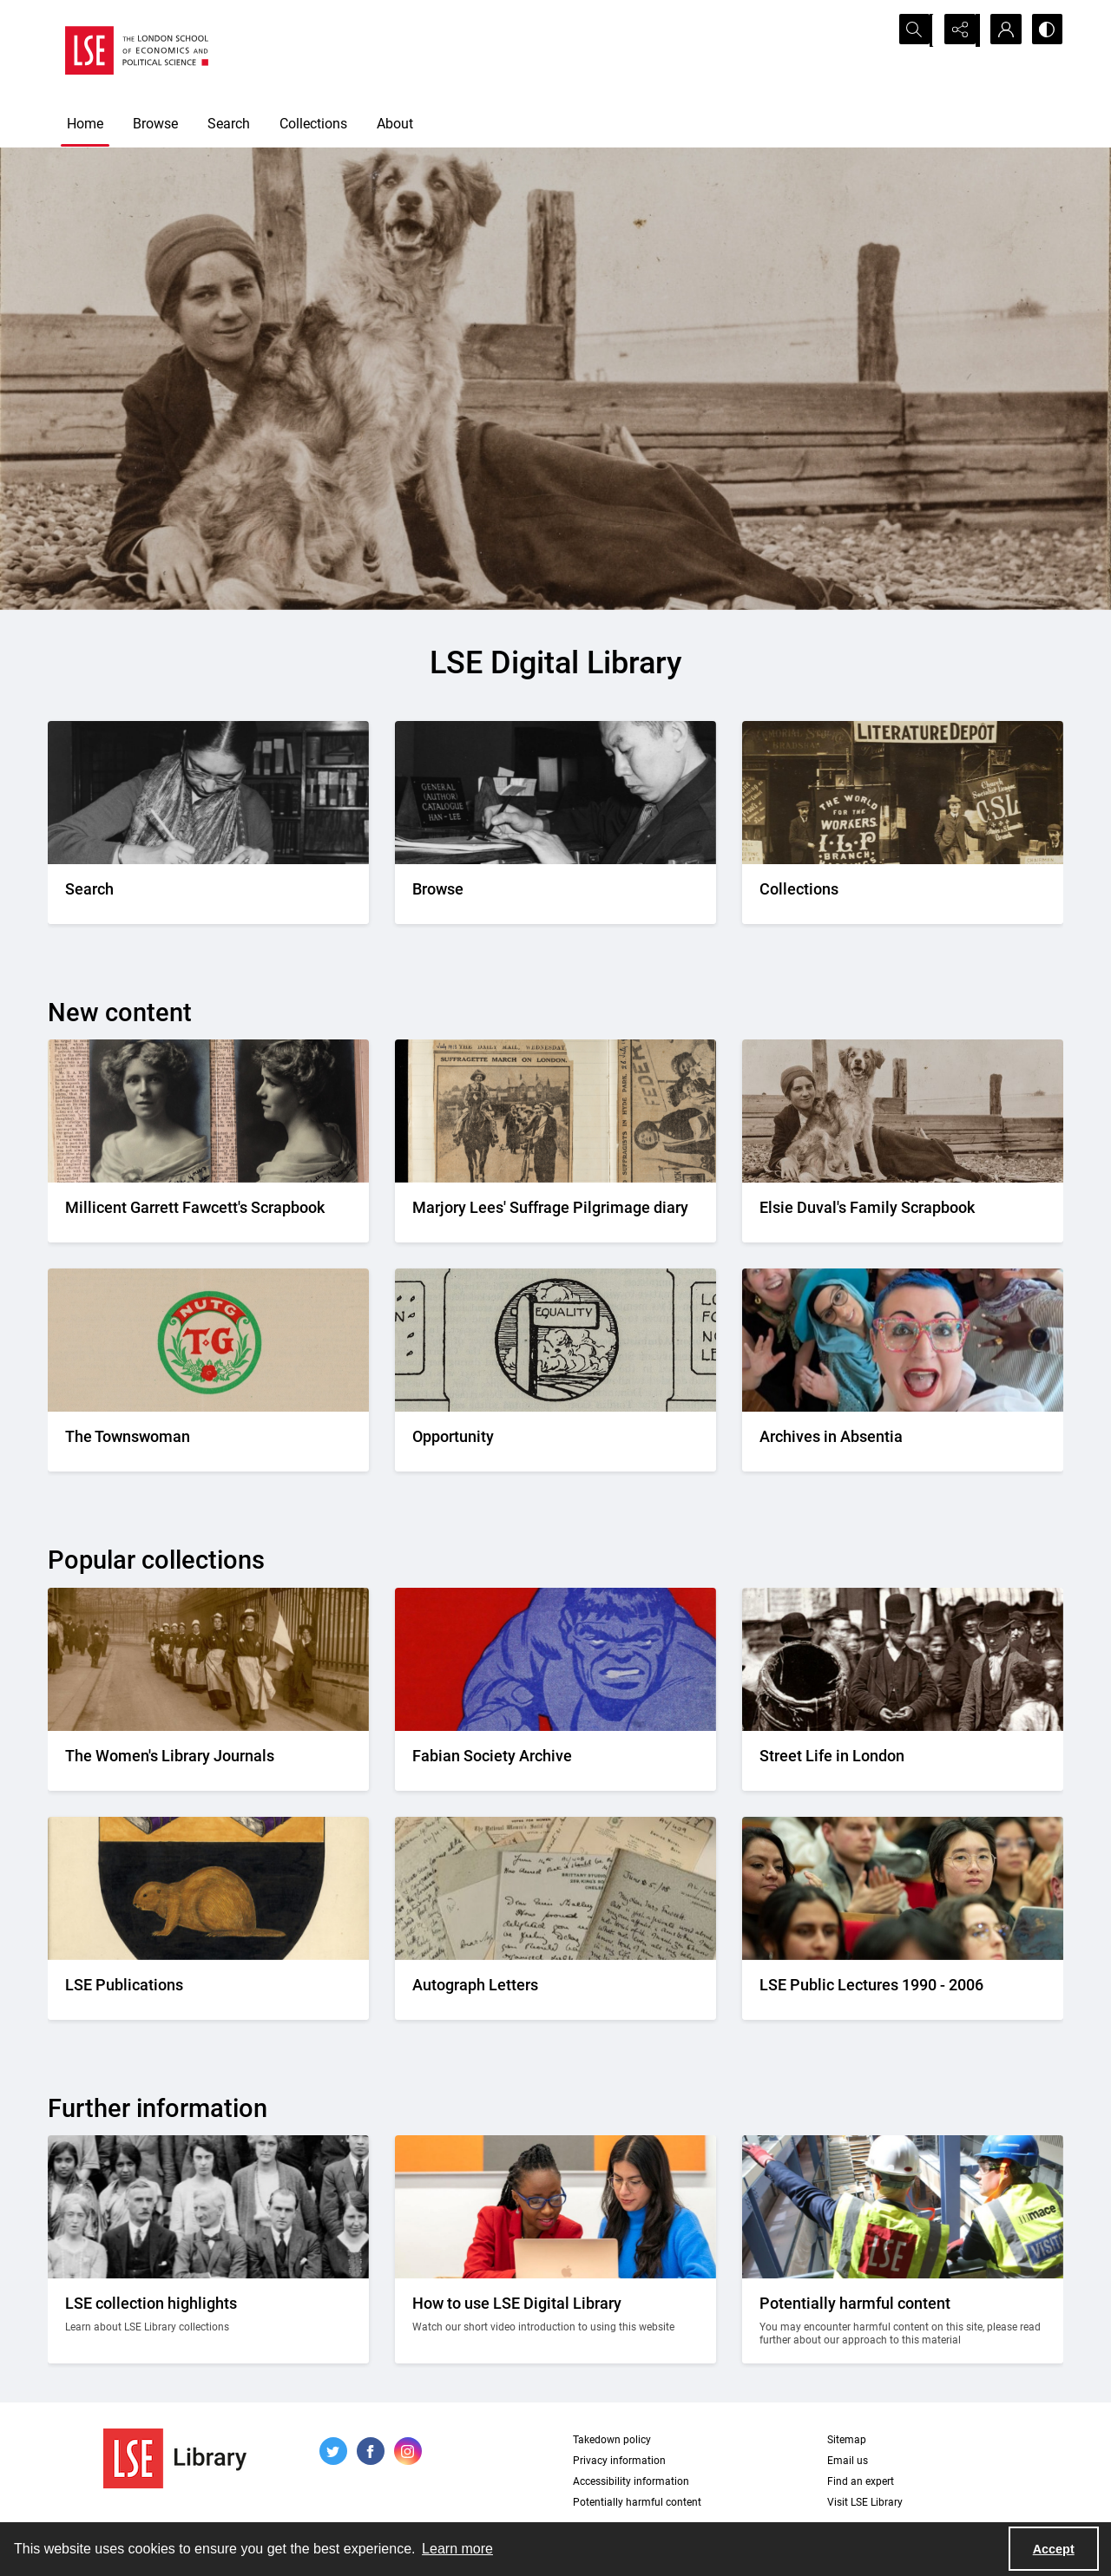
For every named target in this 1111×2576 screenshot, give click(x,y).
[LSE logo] (136, 50)
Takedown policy (612, 2440)
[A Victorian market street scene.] (902, 1761)
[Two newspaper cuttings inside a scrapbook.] (555, 1212)
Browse (155, 123)
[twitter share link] (333, 2451)
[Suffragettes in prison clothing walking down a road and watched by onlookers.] (208, 1761)
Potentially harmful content (637, 2502)
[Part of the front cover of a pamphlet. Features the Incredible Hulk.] (555, 1761)
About (395, 123)
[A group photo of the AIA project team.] (902, 1442)
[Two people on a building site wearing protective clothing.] (902, 2320)
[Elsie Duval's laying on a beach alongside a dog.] (902, 1212)
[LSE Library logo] (175, 2458)
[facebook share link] (371, 2451)
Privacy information (619, 2461)
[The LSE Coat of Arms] (208, 1990)
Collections (313, 123)
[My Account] (1002, 30)
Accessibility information (631, 2481)
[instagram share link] (408, 2451)
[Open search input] (915, 30)
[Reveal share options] (959, 30)
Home (85, 123)
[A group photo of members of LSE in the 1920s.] (208, 2320)
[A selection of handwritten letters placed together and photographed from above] (555, 1990)
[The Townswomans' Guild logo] (208, 1442)
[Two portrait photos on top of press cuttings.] (208, 1212)
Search (228, 123)
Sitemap (846, 2440)
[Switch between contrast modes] (1045, 30)
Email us (847, 2461)
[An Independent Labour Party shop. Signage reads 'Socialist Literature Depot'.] (902, 894)
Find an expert (860, 2481)
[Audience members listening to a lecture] (902, 1990)
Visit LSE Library (865, 2502)
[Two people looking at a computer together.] (555, 2320)
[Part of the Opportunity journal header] (555, 1442)
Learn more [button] (457, 2548)
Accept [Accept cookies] (1054, 2549)
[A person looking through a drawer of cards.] (555, 894)
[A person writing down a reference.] (208, 894)
